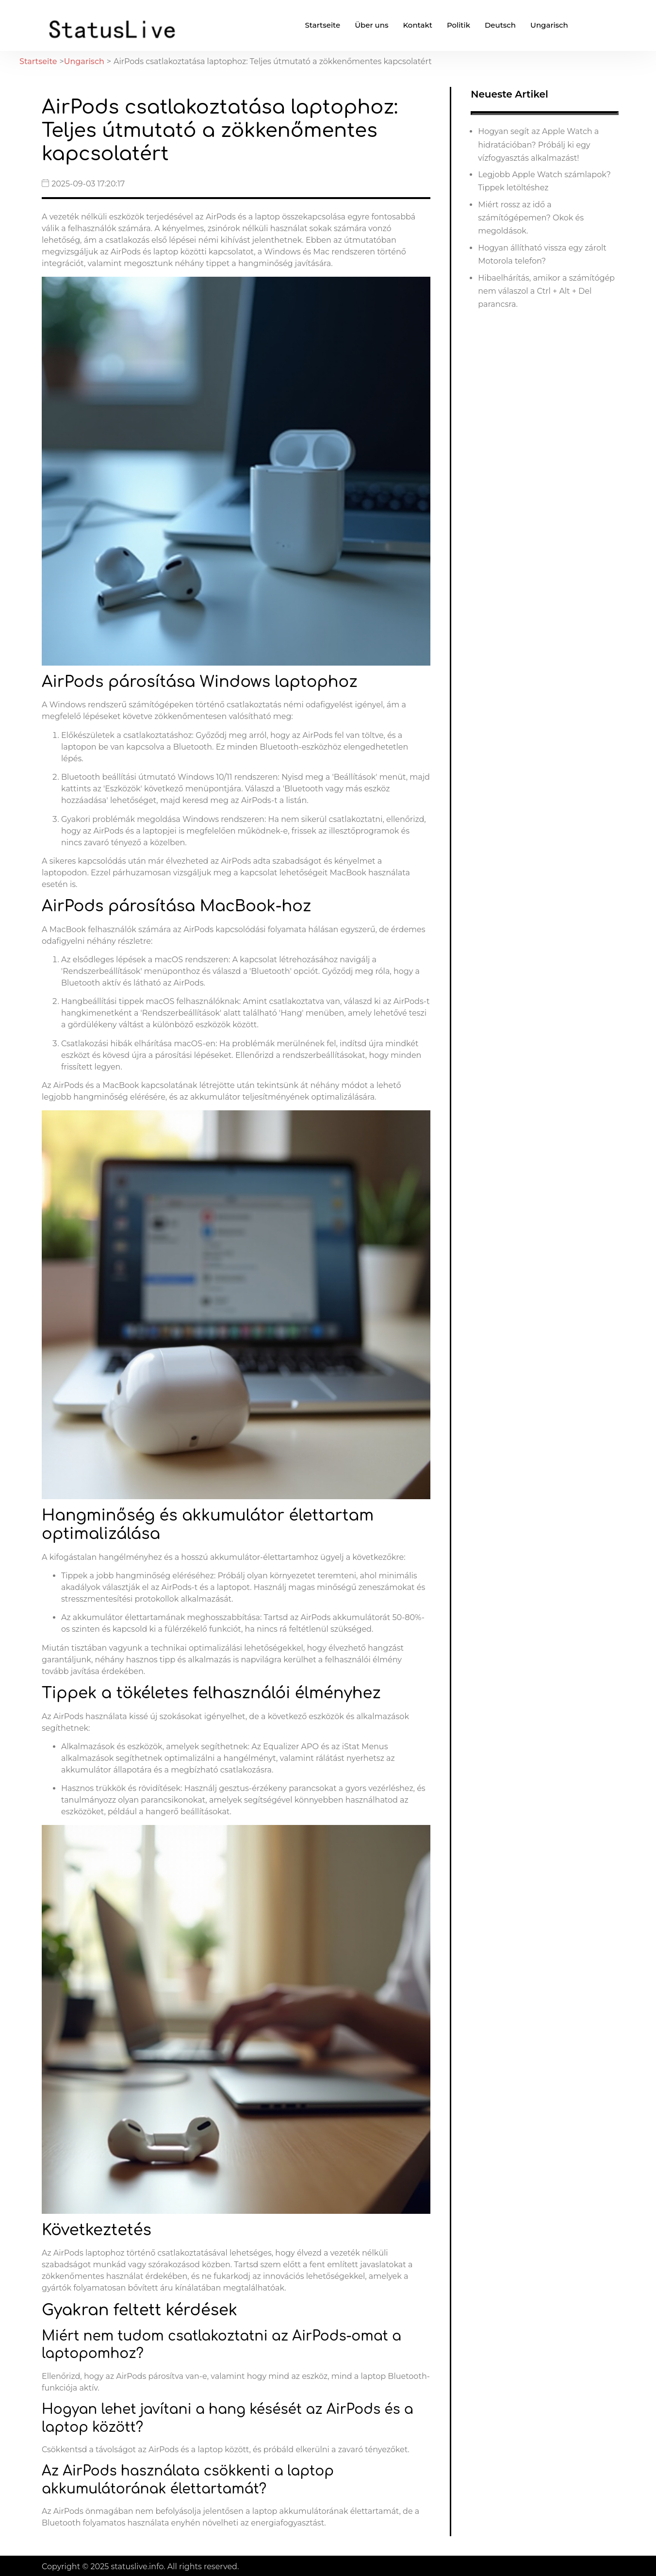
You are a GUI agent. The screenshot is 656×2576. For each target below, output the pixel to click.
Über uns (371, 25)
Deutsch (500, 25)
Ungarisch (549, 25)
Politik (458, 25)
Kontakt (417, 25)
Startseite (322, 25)
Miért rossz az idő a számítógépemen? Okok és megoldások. (531, 217)
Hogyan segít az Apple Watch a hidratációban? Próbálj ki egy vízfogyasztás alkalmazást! (538, 144)
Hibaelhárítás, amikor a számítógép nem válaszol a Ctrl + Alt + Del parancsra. (546, 291)
